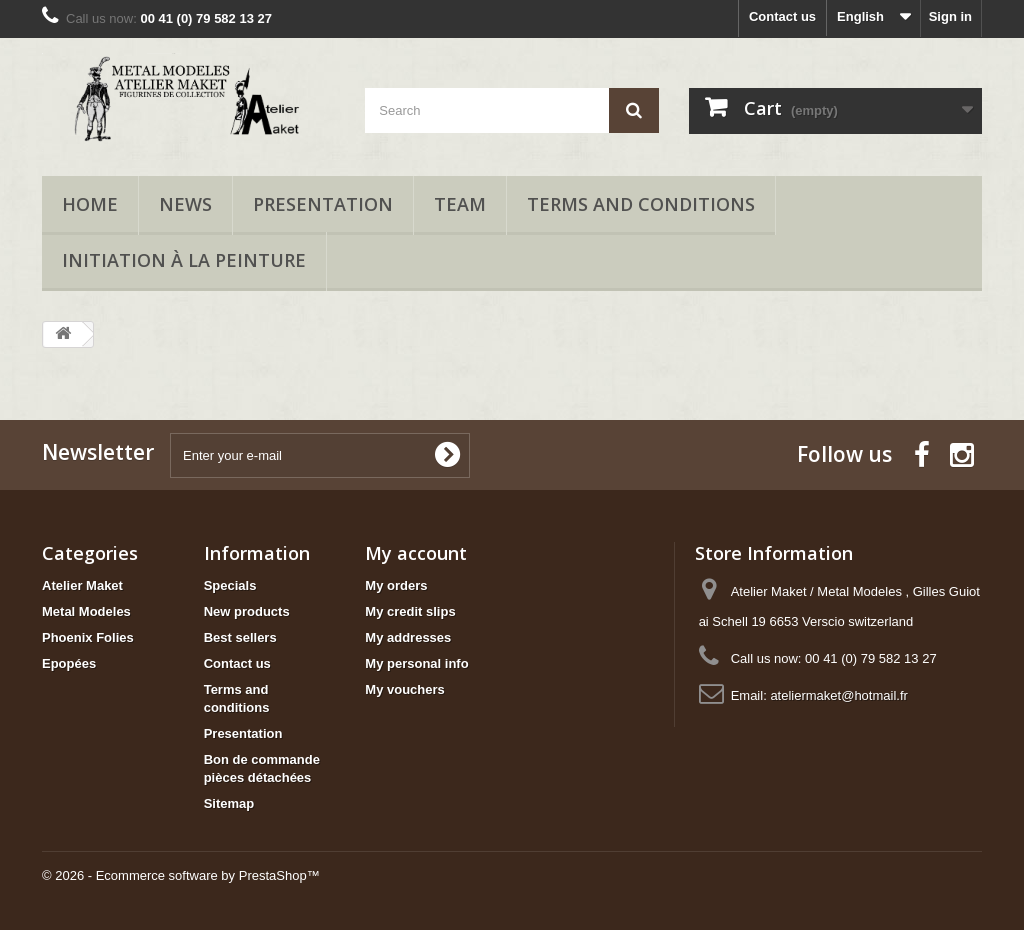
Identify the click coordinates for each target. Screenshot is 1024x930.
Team (460, 204)
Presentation (323, 204)
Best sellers (240, 637)
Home (90, 204)
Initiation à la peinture (184, 260)
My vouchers (404, 689)
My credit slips (410, 611)
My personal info (416, 663)
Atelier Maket (82, 585)
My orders (396, 585)
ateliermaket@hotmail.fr (838, 695)
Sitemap (229, 803)
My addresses (408, 637)
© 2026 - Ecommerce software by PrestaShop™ (181, 875)
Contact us (782, 16)
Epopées (69, 663)
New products (247, 611)
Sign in (950, 16)
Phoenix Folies (88, 637)
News (185, 204)
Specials (230, 585)
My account (416, 553)
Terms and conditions (641, 204)
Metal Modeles (86, 611)
